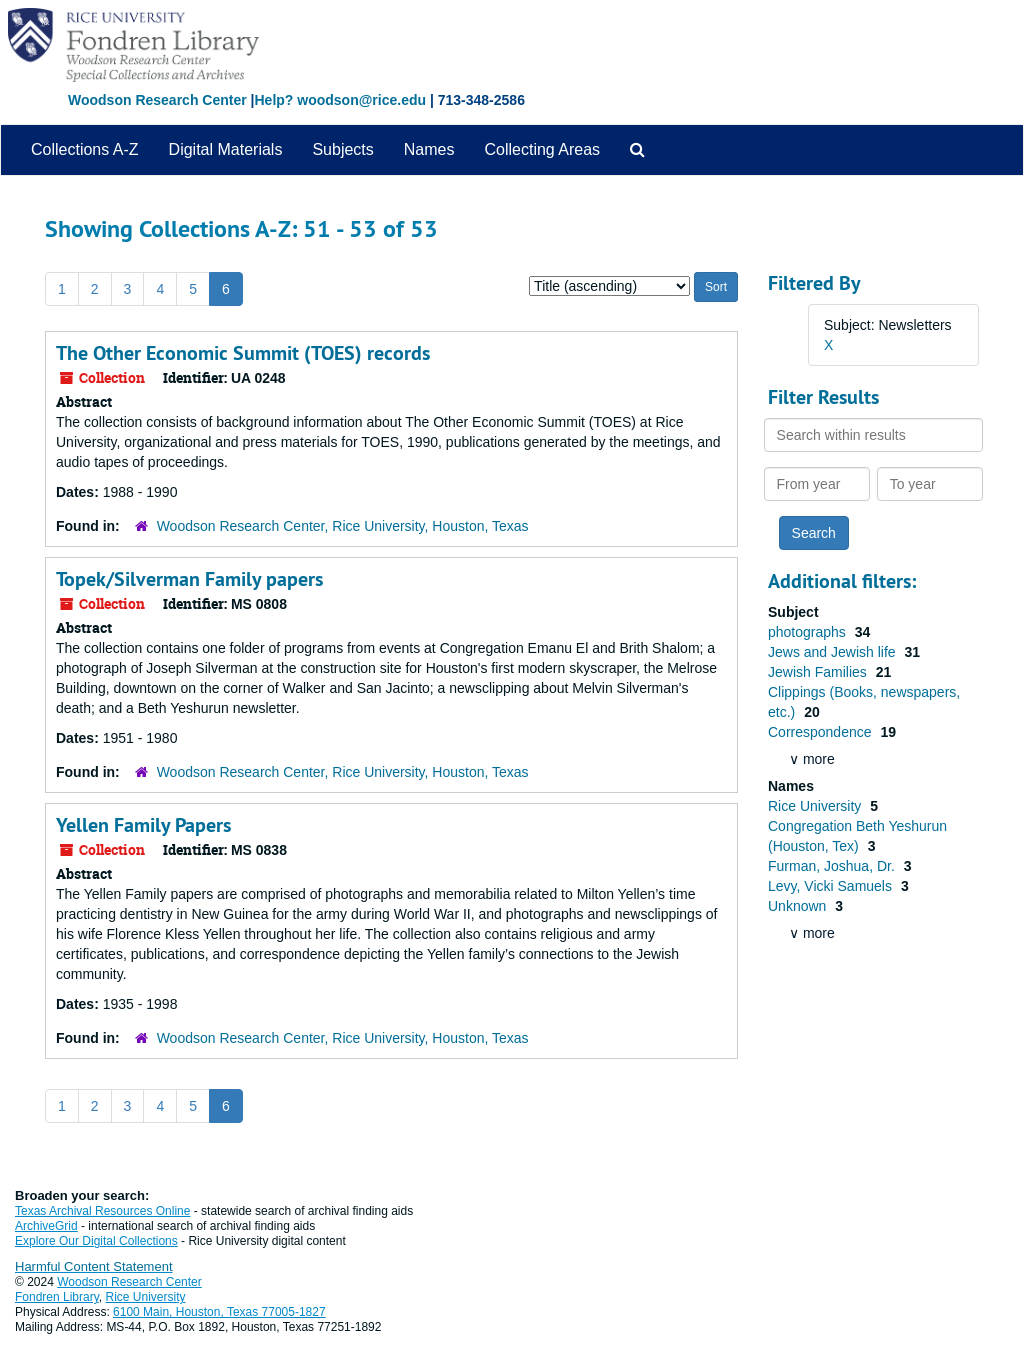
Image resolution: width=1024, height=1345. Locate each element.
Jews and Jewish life (834, 652)
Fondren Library (57, 1297)
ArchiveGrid (46, 1226)
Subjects (342, 149)
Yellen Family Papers (143, 825)
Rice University (816, 806)
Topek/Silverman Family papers (189, 579)
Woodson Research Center (157, 100)
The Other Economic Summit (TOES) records (243, 353)
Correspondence (821, 732)
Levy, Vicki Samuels (832, 886)
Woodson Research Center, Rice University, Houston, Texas (343, 526)
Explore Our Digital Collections (96, 1241)
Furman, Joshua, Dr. (833, 866)
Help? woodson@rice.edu (340, 100)
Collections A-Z (85, 149)
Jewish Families (819, 672)
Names (429, 149)
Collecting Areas (542, 149)
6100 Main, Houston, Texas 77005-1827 (219, 1312)
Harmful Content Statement (94, 1266)
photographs (809, 632)
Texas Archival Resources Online (102, 1211)
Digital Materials (226, 149)
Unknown (799, 906)
